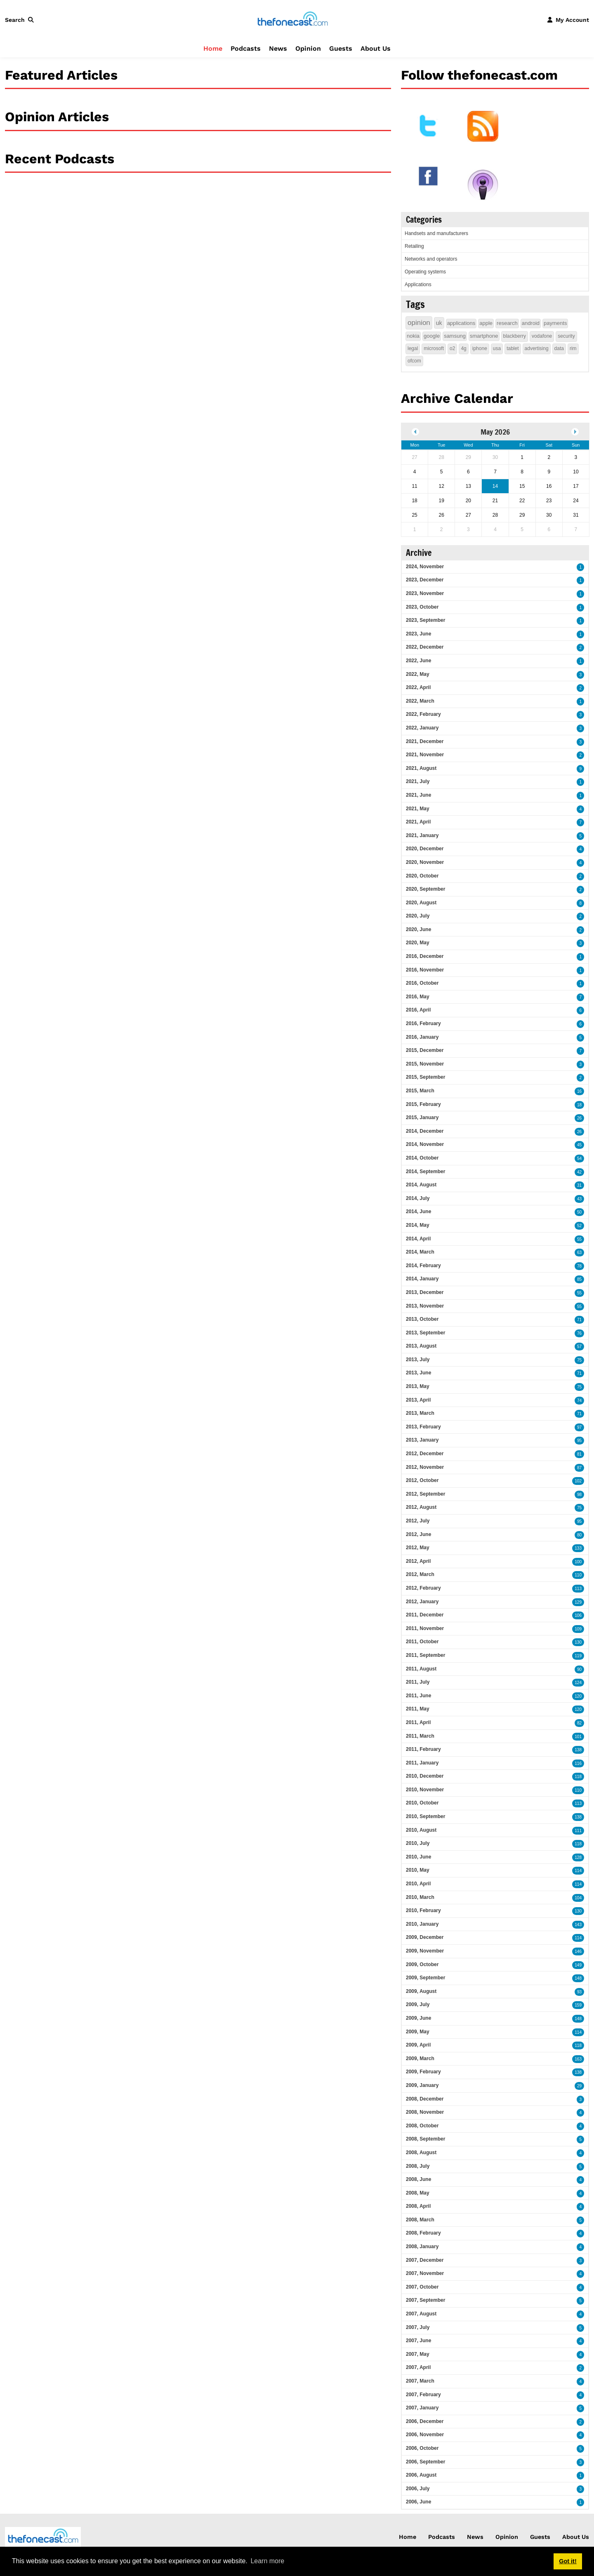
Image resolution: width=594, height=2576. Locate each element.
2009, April (418, 2045)
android (531, 323)
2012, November (425, 1467)
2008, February (423, 2233)
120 (578, 1696)
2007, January (422, 2408)
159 (578, 2005)
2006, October (422, 2448)
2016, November (425, 970)
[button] (21, 20)
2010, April (418, 1884)
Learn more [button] (267, 2560)
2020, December (424, 849)
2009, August (421, 1991)
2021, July (417, 781)
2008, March (420, 2220)
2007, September (425, 2300)
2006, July (417, 2488)
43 (579, 1199)
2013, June (418, 1373)
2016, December (424, 956)
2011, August (421, 1669)
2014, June (418, 1211)
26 (579, 1118)
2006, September (425, 2462)
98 (579, 1494)
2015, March (420, 1091)
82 (579, 1723)
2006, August (421, 2475)
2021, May (417, 809)
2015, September (425, 1077)
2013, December (424, 1292)
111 (578, 1830)
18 (579, 1105)
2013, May (417, 1386)
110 (578, 1575)
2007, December (424, 2260)
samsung (455, 336)
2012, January (422, 1601)
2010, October (422, 1803)
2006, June (418, 2502)
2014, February (423, 1265)
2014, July (417, 1198)
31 (579, 1185)
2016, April (418, 1010)
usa (497, 348)
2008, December (424, 2099)
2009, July (417, 2004)
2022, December (424, 647)
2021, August (421, 768)
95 (579, 1440)
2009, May (417, 2032)
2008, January (422, 2246)
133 (578, 1548)
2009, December (424, 1937)
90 (579, 1669)
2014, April (418, 1239)
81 (579, 1454)
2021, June (418, 795)
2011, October (422, 1641)
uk (439, 323)
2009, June (418, 2018)
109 (578, 1629)
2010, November (425, 1790)
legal (413, 348)
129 (578, 1602)
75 (579, 1360)
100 (578, 1562)
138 (578, 1750)
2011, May (417, 1709)
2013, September (425, 1333)
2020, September (425, 889)
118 (578, 1776)
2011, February (423, 1749)
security (566, 336)
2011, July (417, 1682)
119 (578, 1656)
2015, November (425, 1064)
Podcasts (246, 48)
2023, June (418, 634)
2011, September (425, 1655)
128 (578, 1857)
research (507, 323)
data (559, 348)
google (432, 336)
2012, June (418, 1534)
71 (579, 1319)
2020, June (418, 929)
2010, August (421, 1830)
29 (579, 2086)
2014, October (422, 1158)
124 (578, 1682)
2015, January (422, 1117)
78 (579, 1266)
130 (578, 1642)
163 (578, 2059)
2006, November (425, 2434)
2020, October (422, 876)
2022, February (423, 714)
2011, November (425, 1628)
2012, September (425, 1494)
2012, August (421, 1507)
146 (578, 1951)
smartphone (484, 336)
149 (578, 1965)
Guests (340, 48)
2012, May (417, 1547)
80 (579, 1535)
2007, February (423, 2394)
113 (578, 1588)
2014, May (417, 1225)
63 (579, 1252)
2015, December (424, 1050)
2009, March (420, 2058)
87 (579, 1468)
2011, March (420, 1736)
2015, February (423, 1104)
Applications (418, 284)
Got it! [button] (567, 2561)
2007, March (420, 2381)
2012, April (418, 1561)
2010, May (417, 1870)
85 (579, 1279)
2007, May (417, 2354)
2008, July (417, 2166)
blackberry (514, 336)
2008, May (417, 2193)
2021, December (424, 741)
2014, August (421, 1185)
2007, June (418, 2340)
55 (579, 1239)
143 (578, 1924)
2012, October (422, 1480)
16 (579, 1091)
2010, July (417, 1843)
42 (579, 1172)
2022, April (418, 687)
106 (578, 1615)
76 (579, 1333)
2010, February (423, 1910)
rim (573, 348)
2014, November (425, 1144)
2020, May (417, 943)
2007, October (422, 2287)
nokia (413, 336)
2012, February (423, 1588)
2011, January (422, 1763)
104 (578, 1898)
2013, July (417, 1359)
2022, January (422, 728)
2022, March (420, 701)
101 (578, 1736)
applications (461, 323)
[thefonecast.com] (292, 19)
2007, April (418, 2367)
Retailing (414, 246)
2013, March (420, 1413)
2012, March (420, 1574)
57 (579, 1346)
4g (463, 348)
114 (578, 1870)
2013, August (421, 1346)
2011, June (418, 1696)
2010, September (425, 1816)
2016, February (423, 1023)
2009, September (425, 1978)
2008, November (425, 2112)
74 (579, 1400)
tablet (513, 348)
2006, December (424, 2421)
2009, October (422, 1964)
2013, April (418, 1400)
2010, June (418, 1857)
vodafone (542, 336)
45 (579, 1145)
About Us (376, 48)
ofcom (414, 361)
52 (579, 1225)
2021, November (425, 755)
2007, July (417, 2327)
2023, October (422, 607)
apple (486, 323)
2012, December (424, 1453)
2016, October (422, 983)
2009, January (422, 2085)
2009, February (423, 2072)
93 (579, 1992)
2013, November (425, 1306)
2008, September (425, 2139)
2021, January (422, 835)
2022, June (418, 660)
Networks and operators (431, 259)
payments (555, 323)
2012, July (417, 1521)
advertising (537, 348)
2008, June (418, 2179)
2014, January (422, 1279)
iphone (479, 348)
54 (579, 1158)
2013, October (422, 1319)
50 (579, 1212)
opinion (419, 323)
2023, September (425, 620)
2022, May (417, 674)
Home (212, 48)
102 (578, 1481)
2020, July (417, 916)
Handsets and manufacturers (436, 233)
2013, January (422, 1440)
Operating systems (425, 272)
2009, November (425, 1951)
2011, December (424, 1615)
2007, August (421, 2314)
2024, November (425, 566)
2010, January (422, 1924)
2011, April (418, 1722)
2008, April (418, 2206)
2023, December (424, 580)
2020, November (425, 862)
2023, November (425, 593)
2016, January (422, 1037)
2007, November (425, 2273)
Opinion (308, 48)
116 (578, 1763)
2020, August (421, 903)
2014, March (420, 1252)
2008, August (421, 2152)
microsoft (434, 348)
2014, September (425, 1171)
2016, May (417, 997)
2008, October (422, 2126)
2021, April (418, 822)
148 (578, 1978)
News (278, 48)
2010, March (420, 1897)
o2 (452, 348)
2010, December (424, 1776)
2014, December (424, 1131)
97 (579, 1427)
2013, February (423, 1427)
